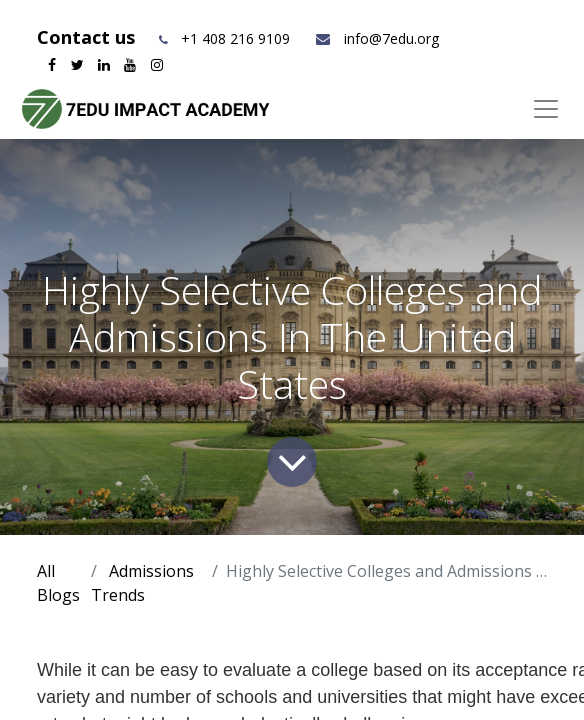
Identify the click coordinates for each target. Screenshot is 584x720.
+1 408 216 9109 (235, 38)
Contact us (88, 37)
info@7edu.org (376, 38)
